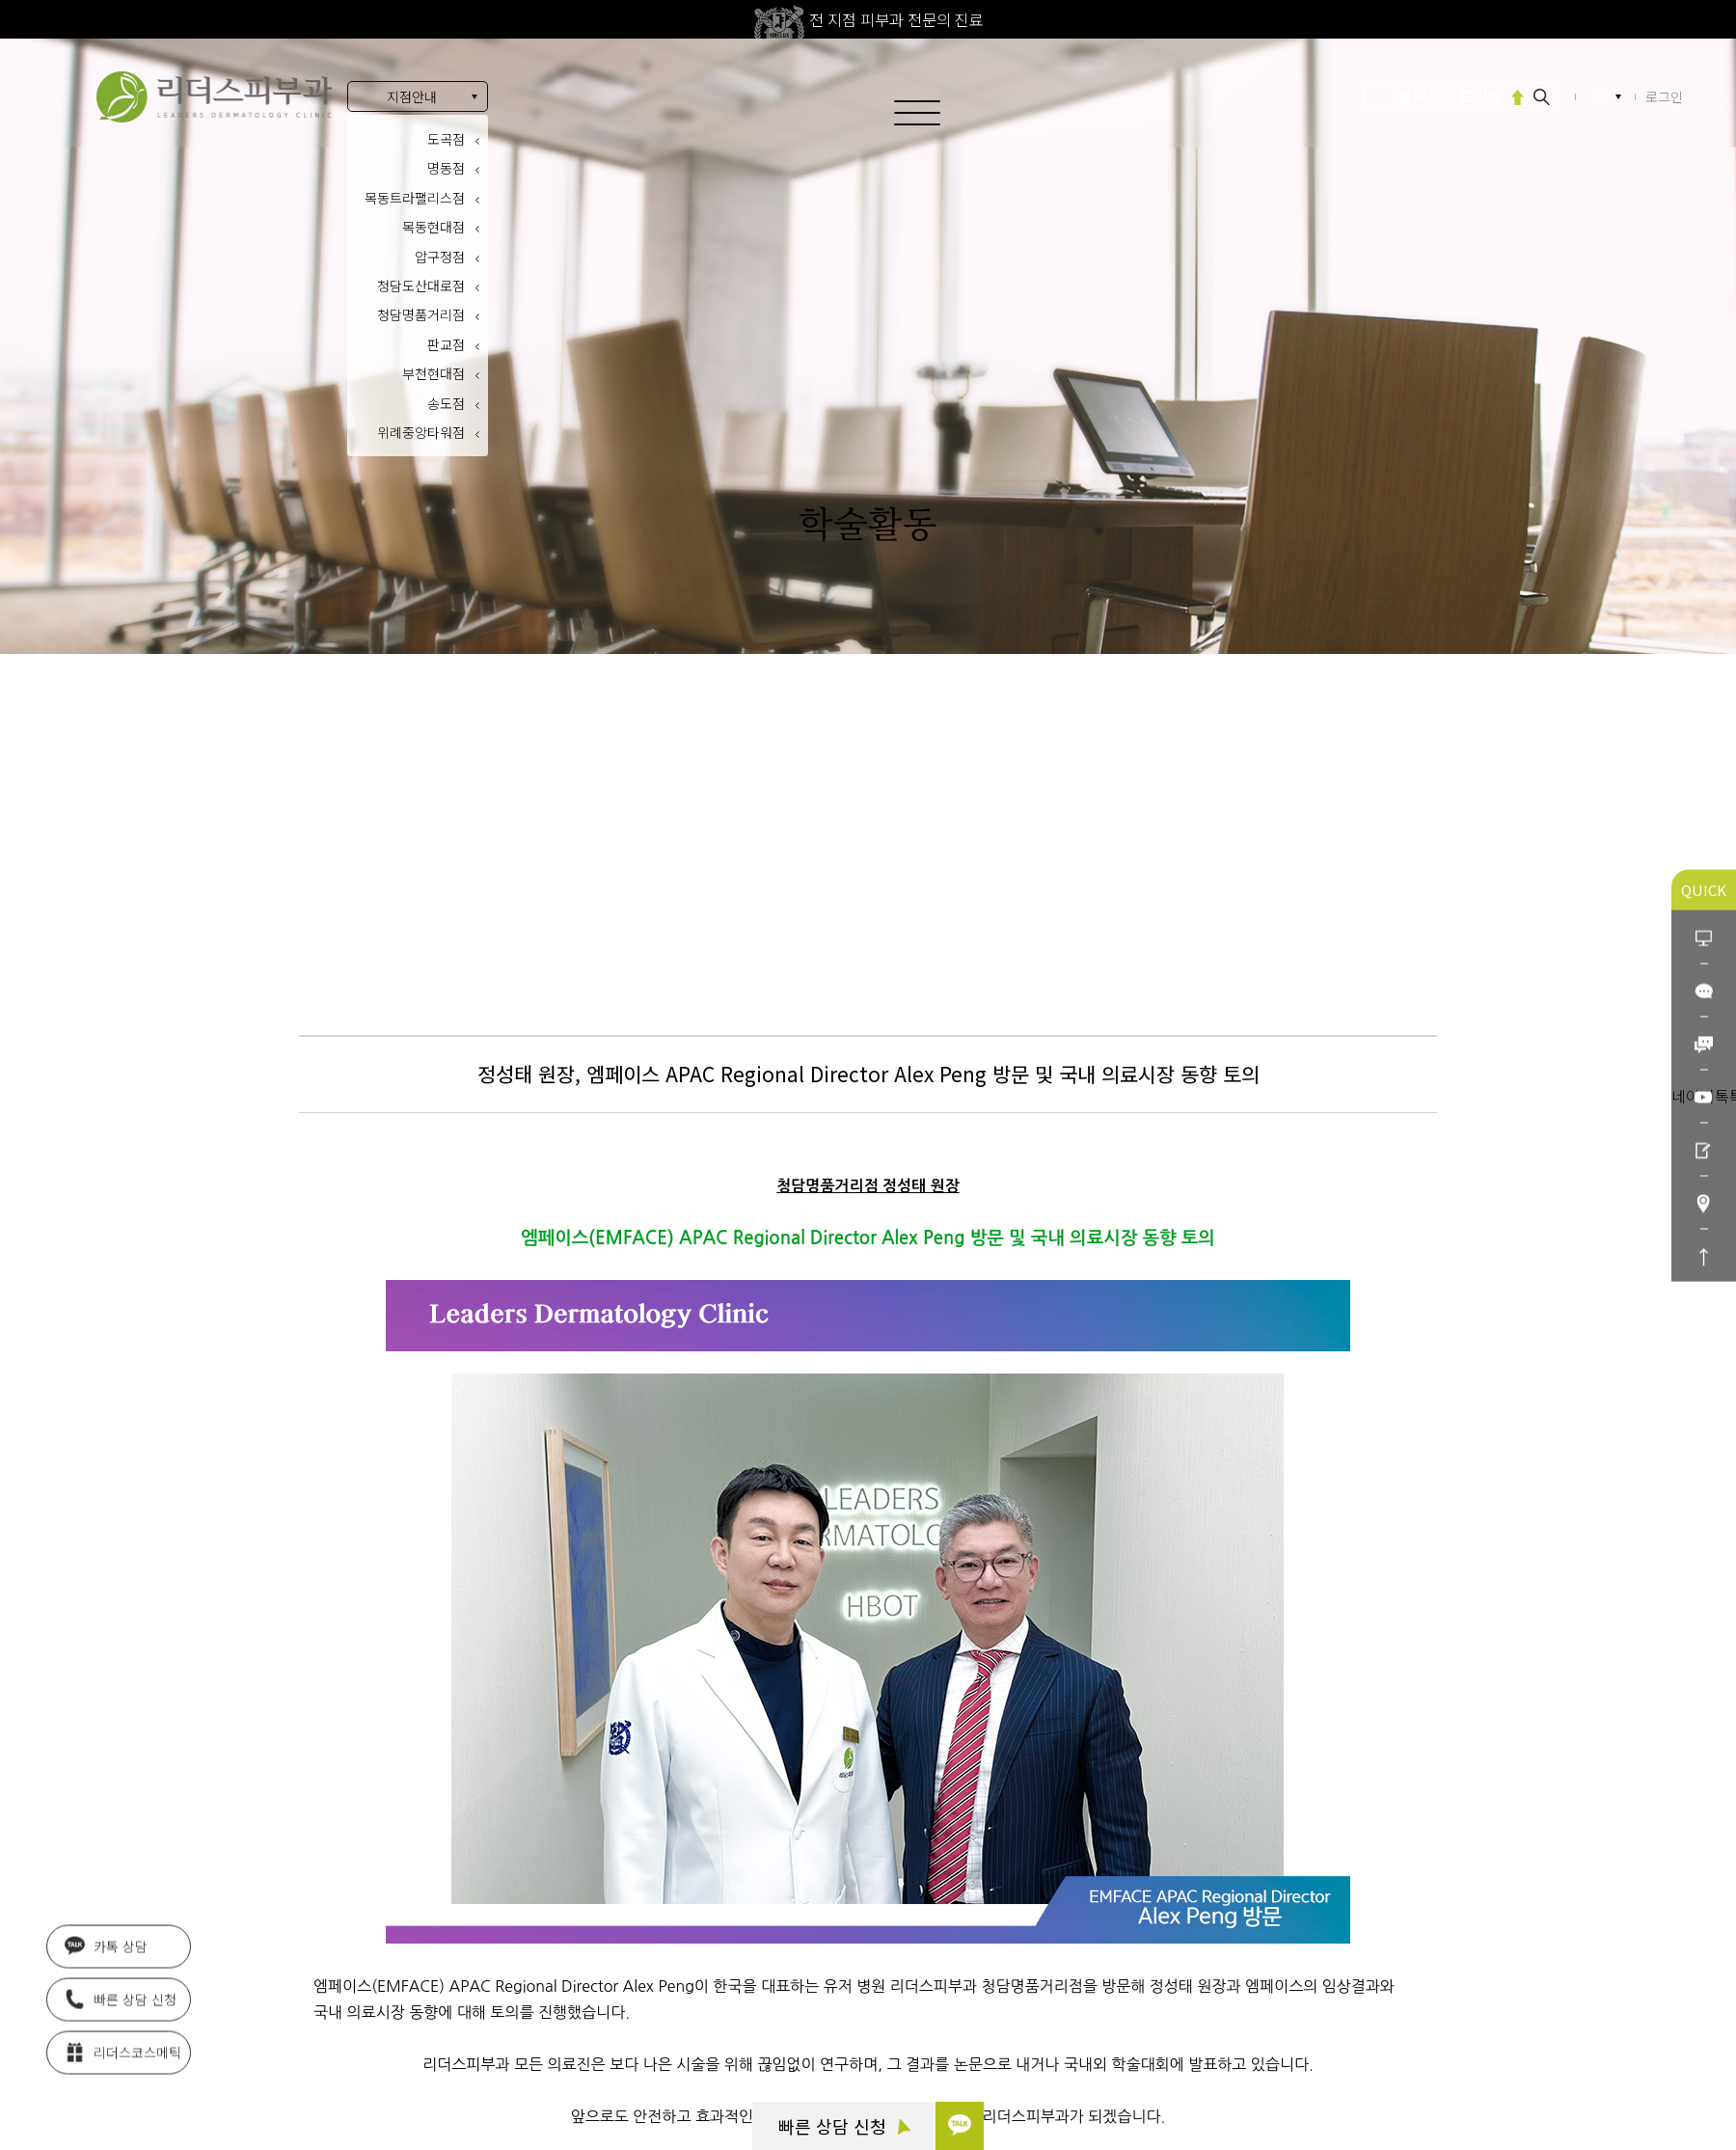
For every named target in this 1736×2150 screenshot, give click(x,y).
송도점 (446, 403)
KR (1602, 97)
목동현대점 (433, 226)
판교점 (446, 344)
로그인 (1664, 96)
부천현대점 (433, 373)
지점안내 (412, 96)
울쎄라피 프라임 (1450, 95)
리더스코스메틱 (123, 2050)
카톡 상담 (106, 1944)
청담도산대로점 (421, 285)
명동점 (446, 167)
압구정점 (440, 256)
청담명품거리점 (421, 314)
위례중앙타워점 (421, 432)
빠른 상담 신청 (844, 2125)
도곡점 (446, 139)
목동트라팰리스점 (415, 197)
